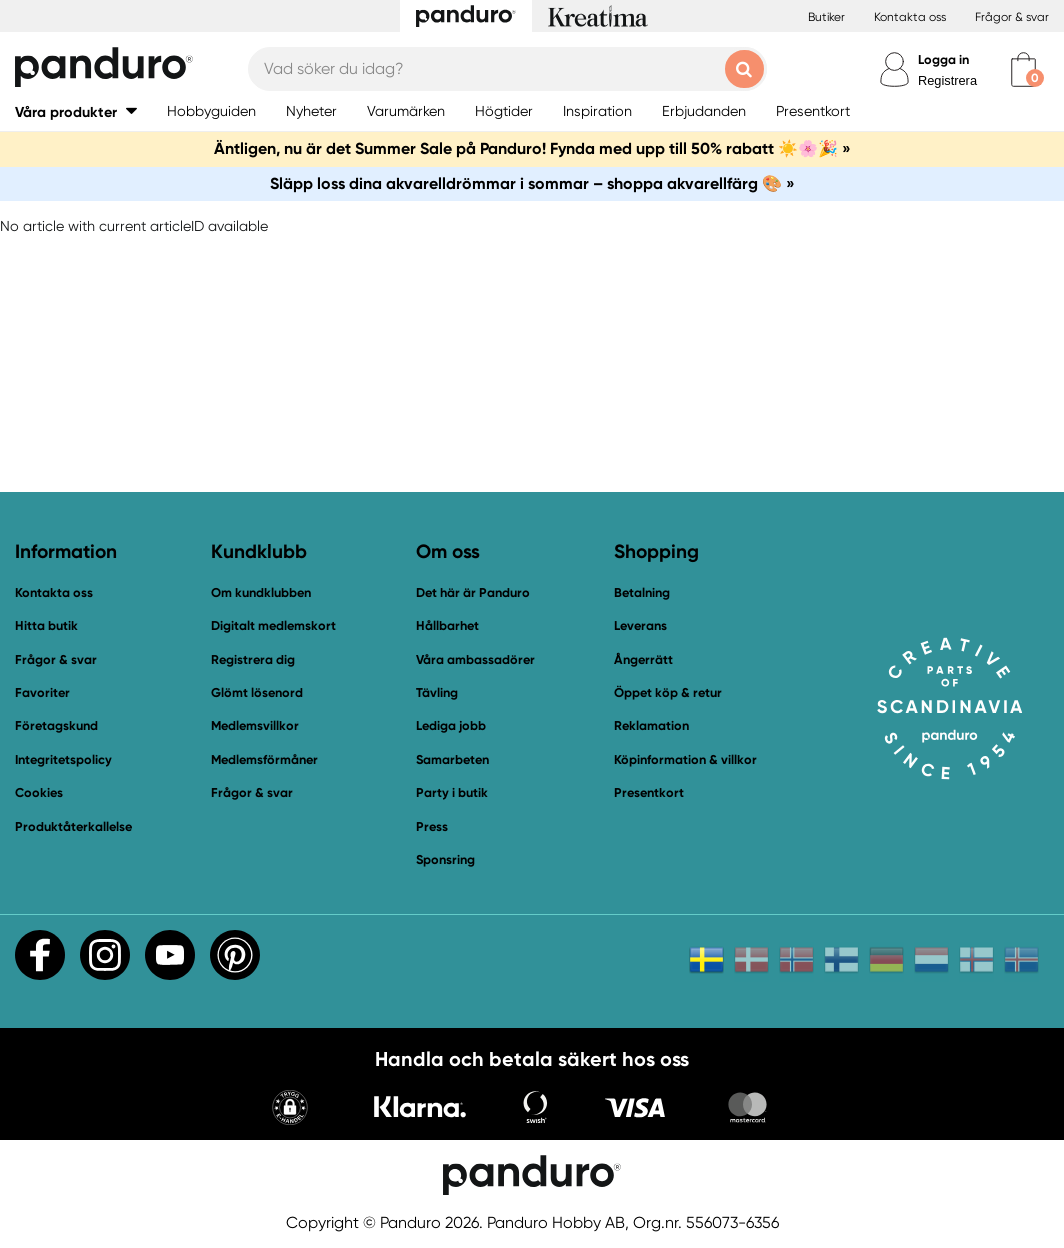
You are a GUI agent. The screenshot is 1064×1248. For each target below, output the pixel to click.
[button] (76, 111)
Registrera (947, 80)
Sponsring (445, 859)
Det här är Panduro (473, 592)
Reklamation (651, 725)
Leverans (640, 625)
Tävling (437, 692)
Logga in (943, 59)
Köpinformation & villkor (685, 759)
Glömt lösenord (257, 692)
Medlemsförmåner (264, 759)
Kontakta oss (910, 17)
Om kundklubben (261, 592)
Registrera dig (253, 659)
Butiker (826, 17)
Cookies (39, 793)
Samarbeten (452, 759)
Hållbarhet (447, 625)
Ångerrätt (643, 659)
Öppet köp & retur (668, 692)
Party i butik (452, 792)
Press (432, 826)
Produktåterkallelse (73, 826)
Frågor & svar (1012, 17)
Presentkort (649, 792)
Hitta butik (46, 625)
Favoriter (42, 692)
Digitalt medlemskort (273, 625)
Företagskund (56, 725)
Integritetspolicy (63, 759)
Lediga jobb (451, 725)
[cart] (1023, 69)
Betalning (642, 592)
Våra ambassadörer (475, 659)
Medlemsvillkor (255, 725)
